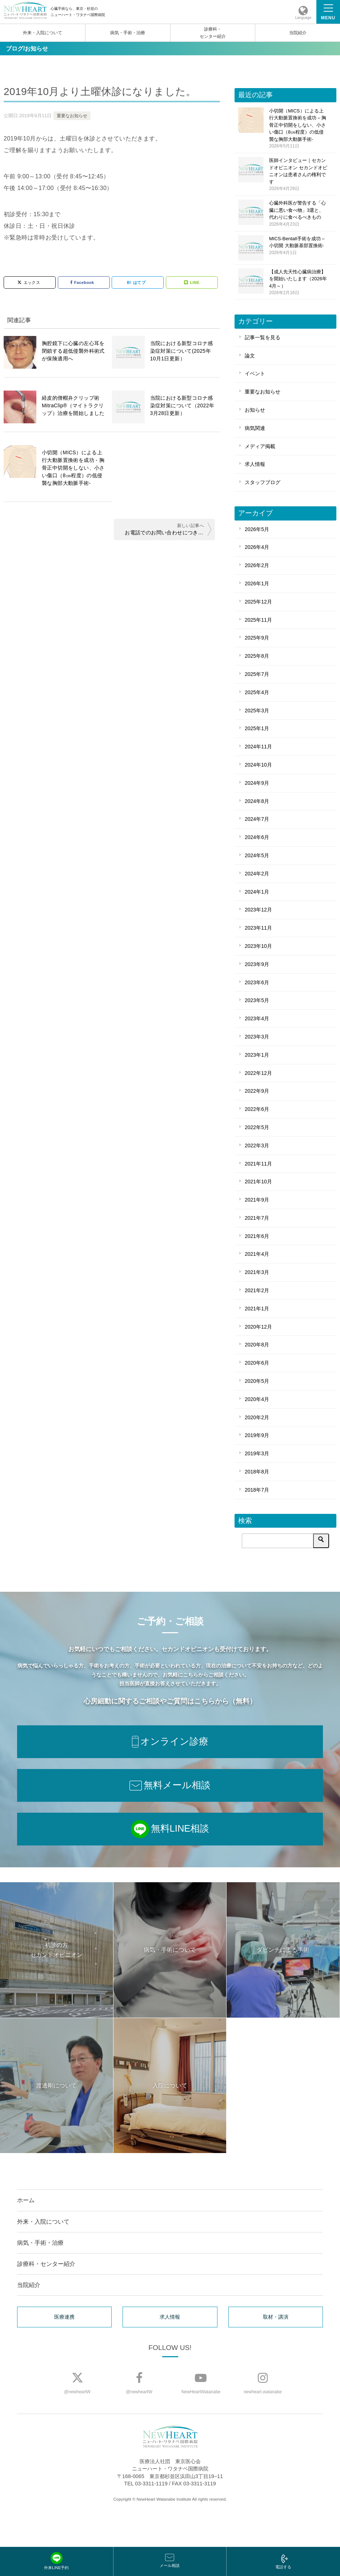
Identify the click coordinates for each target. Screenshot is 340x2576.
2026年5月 (257, 529)
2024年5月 (257, 855)
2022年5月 (257, 1127)
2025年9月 (257, 638)
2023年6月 (257, 982)
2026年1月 (257, 583)
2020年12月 (258, 1327)
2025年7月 (257, 674)
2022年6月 (257, 1109)
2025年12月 (258, 602)
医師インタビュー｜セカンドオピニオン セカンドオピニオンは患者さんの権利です (298, 175)
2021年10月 (258, 1181)
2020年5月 (257, 1381)
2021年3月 (257, 1272)
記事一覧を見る (262, 337)
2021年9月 (257, 1200)
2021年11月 (258, 1164)
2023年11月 (258, 928)
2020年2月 (257, 1417)
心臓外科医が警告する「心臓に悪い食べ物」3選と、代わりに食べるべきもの (298, 213)
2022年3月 (257, 1145)
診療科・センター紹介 (213, 33)
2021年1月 (257, 1308)
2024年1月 (257, 892)
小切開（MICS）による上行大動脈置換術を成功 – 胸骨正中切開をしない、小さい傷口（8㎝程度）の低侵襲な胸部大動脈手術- (298, 129)
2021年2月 (257, 1290)
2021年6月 (257, 1236)
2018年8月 (257, 1472)
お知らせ (255, 410)
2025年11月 (258, 620)
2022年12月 (258, 1073)
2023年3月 (257, 1037)
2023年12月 (258, 910)
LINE (191, 282)
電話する (283, 2561)
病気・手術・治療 (127, 32)
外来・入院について (42, 32)
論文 (250, 356)
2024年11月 (258, 746)
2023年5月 (257, 1000)
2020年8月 (257, 1345)
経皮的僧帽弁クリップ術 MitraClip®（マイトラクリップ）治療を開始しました (73, 405)
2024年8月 (257, 801)
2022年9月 (257, 1091)
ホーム (26, 2200)
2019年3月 (257, 1453)
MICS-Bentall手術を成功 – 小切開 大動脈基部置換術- (298, 246)
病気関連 (255, 428)
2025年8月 (257, 656)
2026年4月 (257, 547)
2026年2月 (257, 565)
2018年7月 (257, 1490)
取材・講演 (275, 2317)
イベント (255, 373)
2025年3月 (257, 710)
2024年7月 (257, 819)
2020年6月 (257, 1363)
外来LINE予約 (56, 2561)
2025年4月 (257, 692)
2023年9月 (257, 964)
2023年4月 (257, 1018)
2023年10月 (258, 946)
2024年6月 (257, 837)
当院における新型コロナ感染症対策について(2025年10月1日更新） (181, 350)
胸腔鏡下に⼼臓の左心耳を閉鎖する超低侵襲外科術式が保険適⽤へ (73, 350)
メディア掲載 (260, 446)
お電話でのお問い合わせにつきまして (168, 532)
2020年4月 (257, 1399)
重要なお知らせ (72, 115)
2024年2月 (257, 874)
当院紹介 (298, 32)
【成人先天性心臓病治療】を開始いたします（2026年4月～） (298, 282)
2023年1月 (257, 1055)
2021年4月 (257, 1254)
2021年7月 (257, 1218)
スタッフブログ (262, 482)
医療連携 (64, 2317)
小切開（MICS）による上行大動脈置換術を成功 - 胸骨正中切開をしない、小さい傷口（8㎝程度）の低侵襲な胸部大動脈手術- (73, 468)
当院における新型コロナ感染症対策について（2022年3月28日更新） (182, 405)
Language (303, 18)
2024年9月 (257, 783)
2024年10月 (258, 765)
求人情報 (255, 464)
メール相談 (170, 2561)
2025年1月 (257, 728)
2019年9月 (257, 1435)
